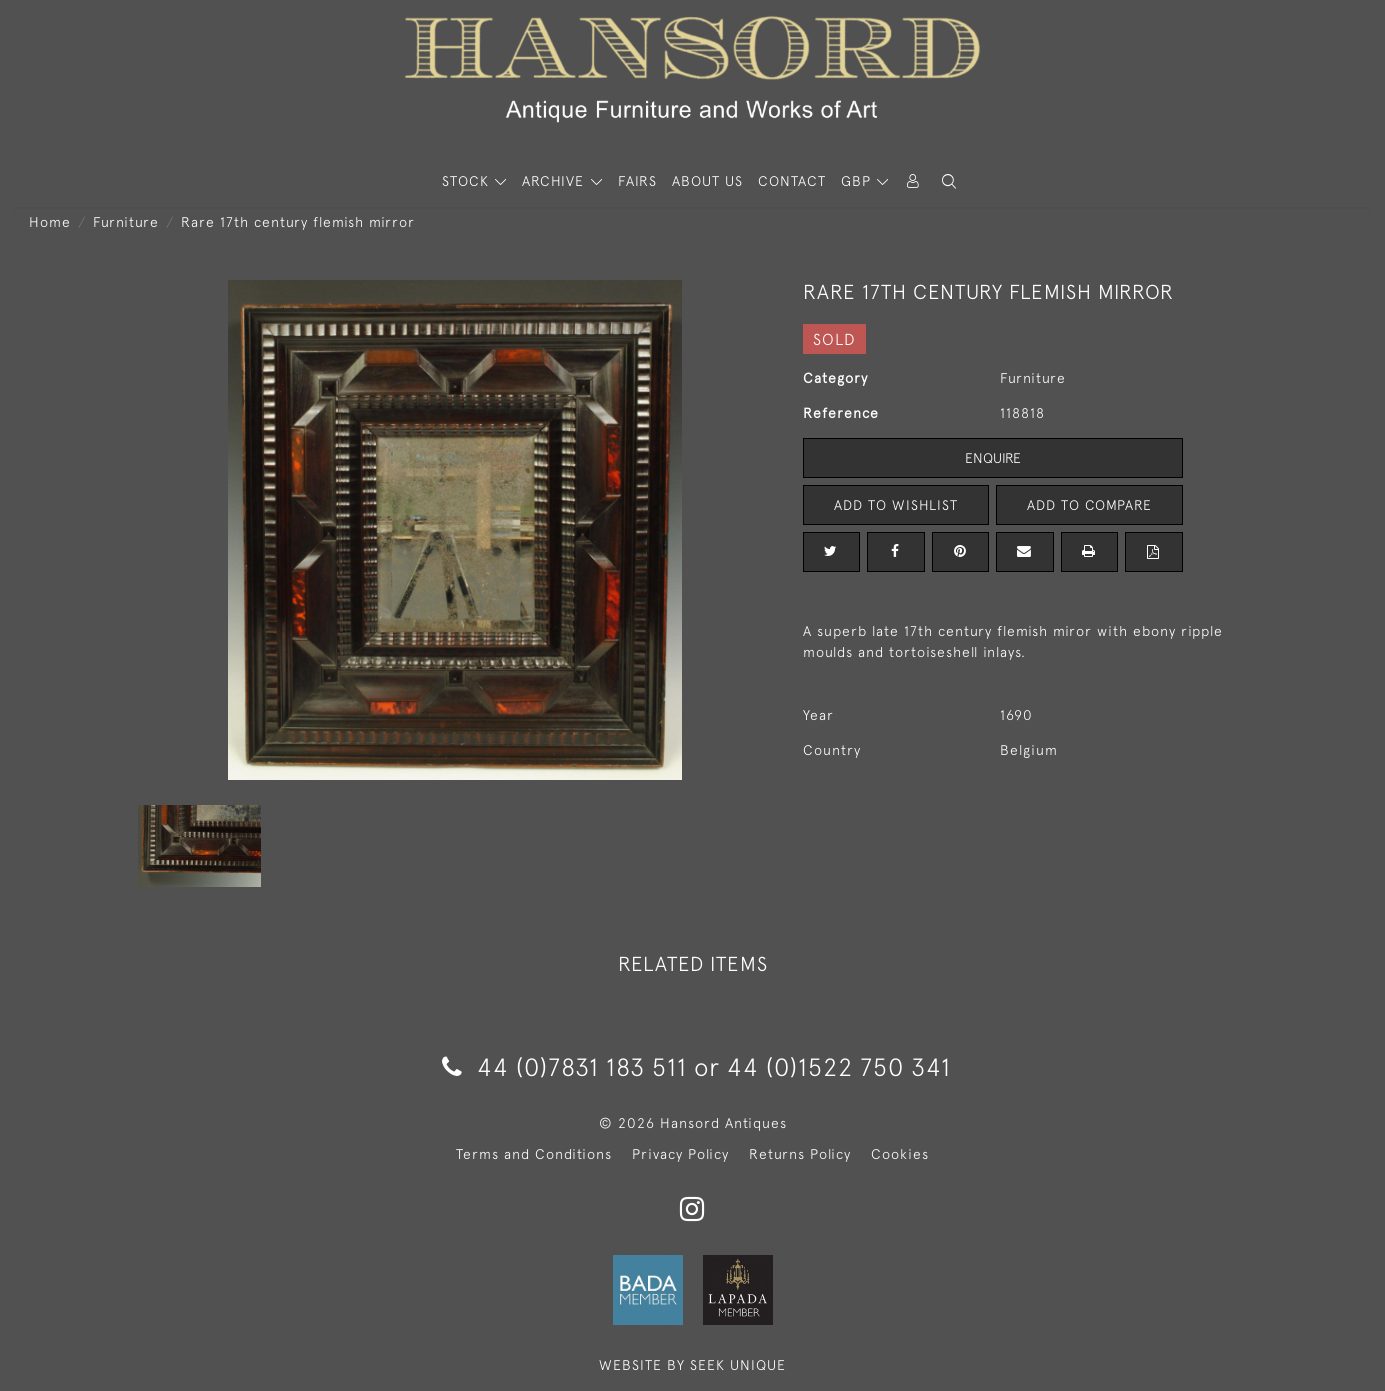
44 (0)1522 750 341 (839, 1066)
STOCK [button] (468, 181)
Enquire (993, 458)
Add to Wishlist (896, 505)
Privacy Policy (680, 1154)
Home (50, 222)
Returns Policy (800, 1154)
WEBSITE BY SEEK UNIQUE (692, 1365)
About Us (707, 181)
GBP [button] (858, 181)
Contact (792, 181)
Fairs (637, 181)
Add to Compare (1089, 505)
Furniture (126, 222)
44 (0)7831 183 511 (564, 1066)
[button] (949, 181)
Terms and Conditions (534, 1154)
